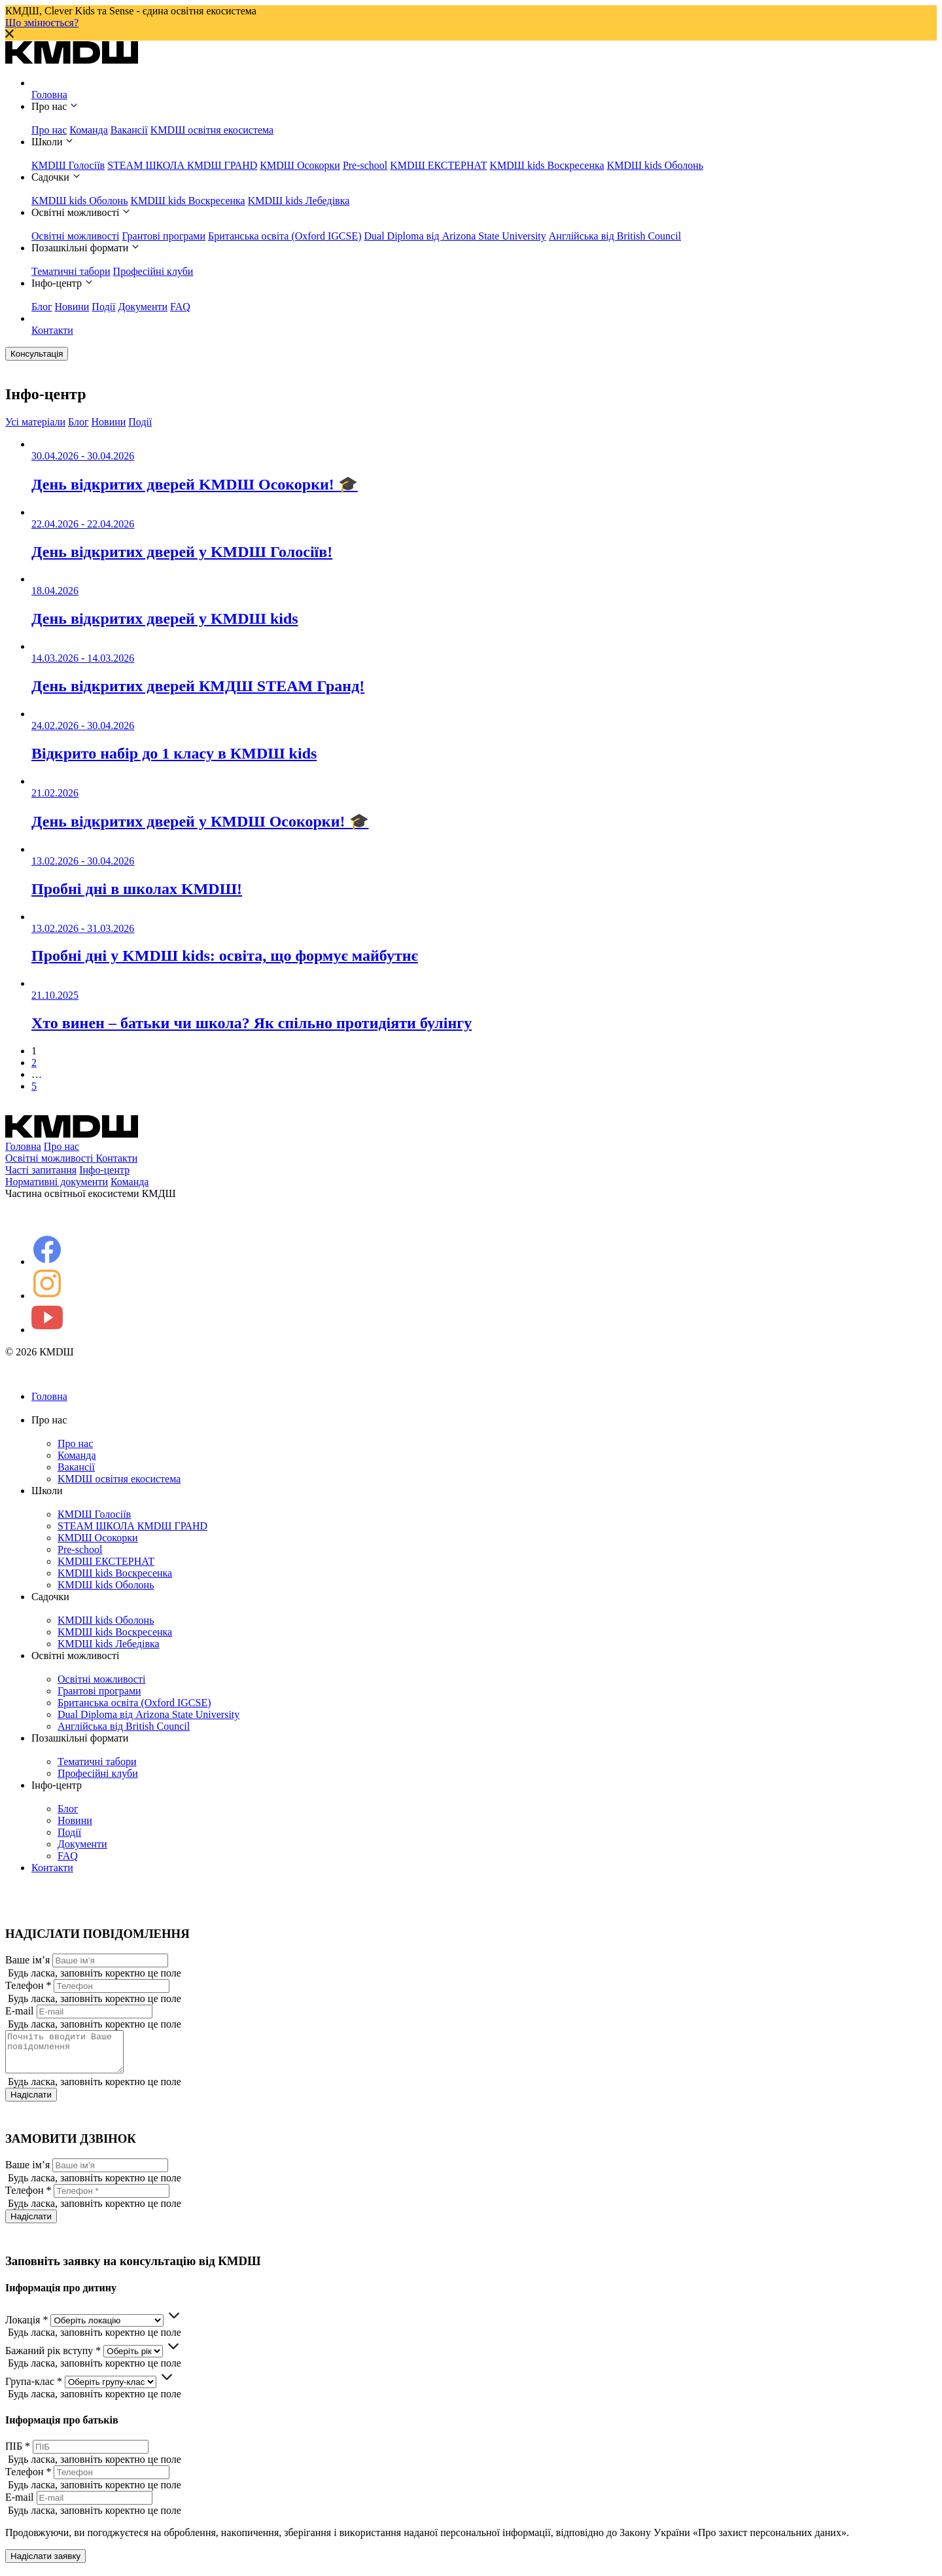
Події (103, 306)
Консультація (36, 354)
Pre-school (365, 165)
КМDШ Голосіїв (68, 165)
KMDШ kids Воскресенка (546, 165)
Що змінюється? (41, 22)
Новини (72, 306)
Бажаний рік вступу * (53, 2358)
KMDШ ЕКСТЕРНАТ (438, 165)
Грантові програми (163, 235)
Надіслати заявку (45, 2564)
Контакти (52, 330)
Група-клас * (33, 2389)
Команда (88, 129)
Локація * (26, 2327)
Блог (41, 306)
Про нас (49, 129)
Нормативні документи (56, 1181)
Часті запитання (41, 1169)
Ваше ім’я (27, 1959)
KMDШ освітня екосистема (211, 129)
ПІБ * (17, 2454)
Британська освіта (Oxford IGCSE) (285, 235)
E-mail (19, 2010)
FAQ (180, 306)
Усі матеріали (35, 421)
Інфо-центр (104, 1169)
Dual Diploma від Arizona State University (455, 235)
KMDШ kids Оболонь (655, 165)
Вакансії (129, 129)
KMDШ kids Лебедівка (299, 200)
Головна (49, 94)
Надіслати (31, 2102)
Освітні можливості (75, 235)
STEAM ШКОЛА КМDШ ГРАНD (182, 165)
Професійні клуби (153, 271)
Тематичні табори (71, 271)
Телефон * (28, 1985)
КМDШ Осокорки (300, 165)
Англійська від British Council (615, 235)
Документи (142, 306)
